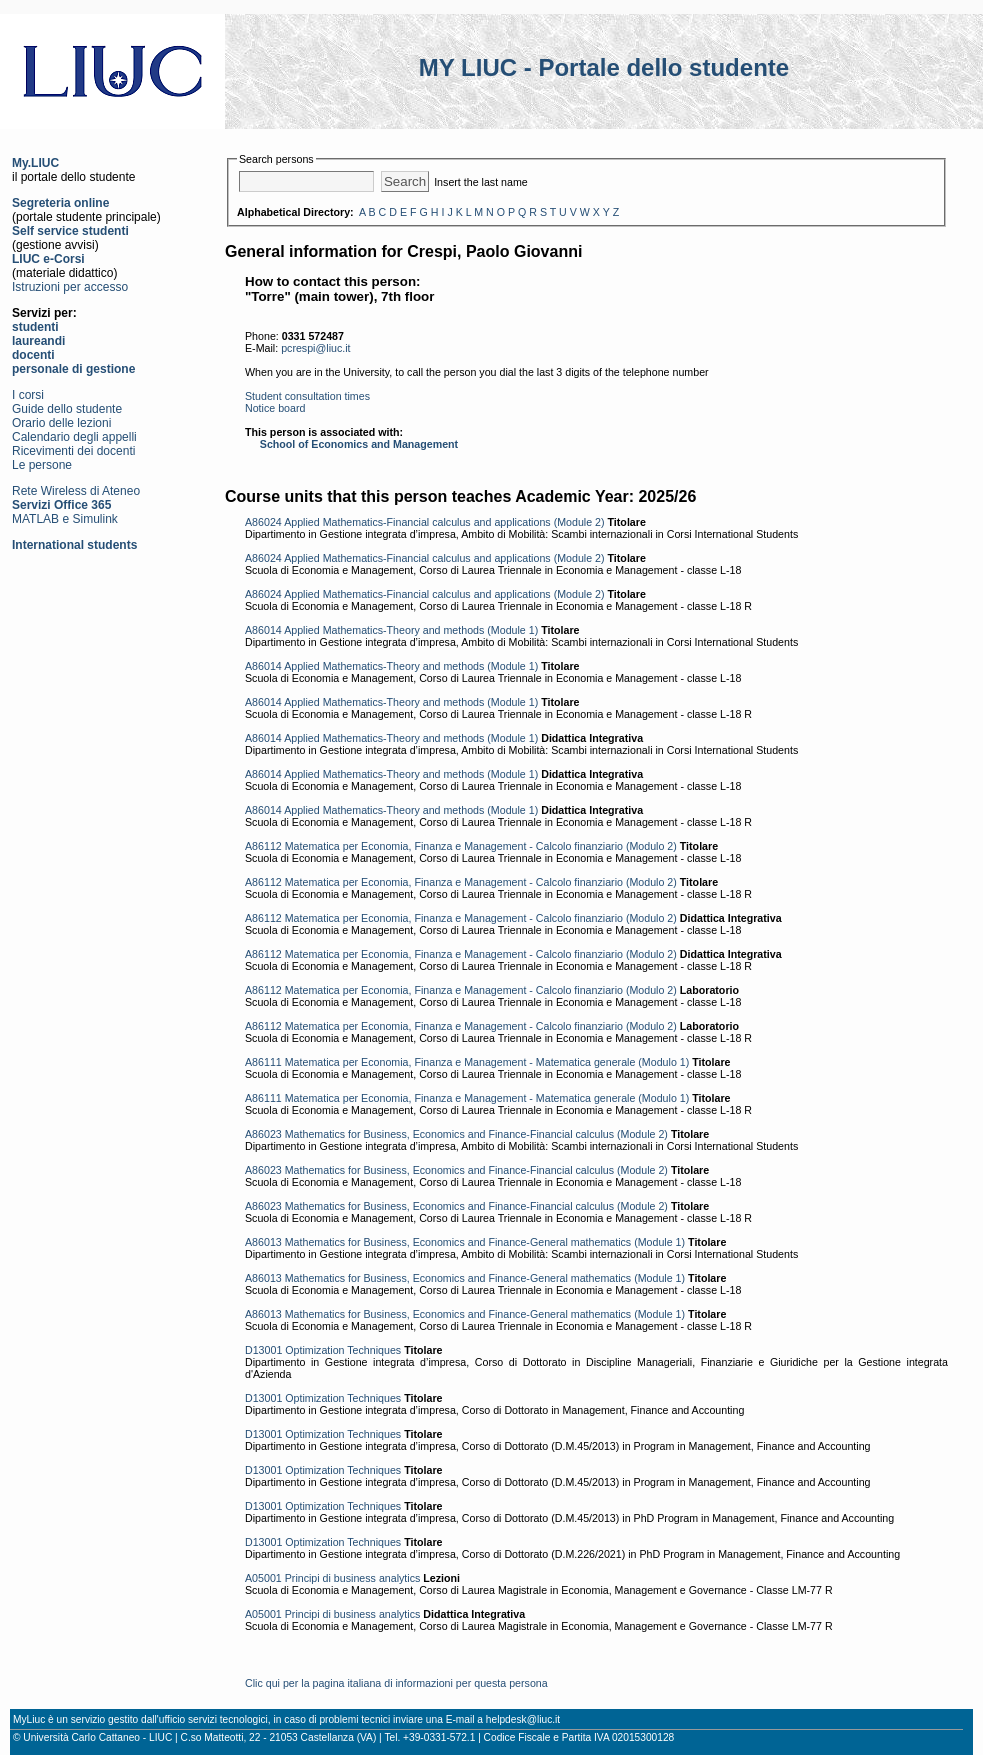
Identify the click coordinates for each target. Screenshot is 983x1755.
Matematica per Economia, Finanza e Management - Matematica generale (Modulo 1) (487, 1062)
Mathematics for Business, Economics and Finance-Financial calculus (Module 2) (476, 1134)
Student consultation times (307, 396)
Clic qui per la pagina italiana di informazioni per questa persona (396, 1683)
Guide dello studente (67, 409)
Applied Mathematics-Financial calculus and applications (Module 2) (444, 522)
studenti (35, 327)
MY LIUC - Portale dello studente (604, 67)
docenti (33, 355)
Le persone (42, 465)
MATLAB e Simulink (65, 519)
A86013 (263, 1242)
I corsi (28, 395)
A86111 (263, 1062)
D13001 (263, 1350)
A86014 (263, 630)
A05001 (263, 1578)
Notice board (275, 408)
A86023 (263, 1134)
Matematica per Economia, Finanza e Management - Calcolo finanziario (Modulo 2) (481, 846)
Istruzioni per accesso (70, 287)
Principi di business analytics (353, 1578)
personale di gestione (73, 369)
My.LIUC (35, 163)
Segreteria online (60, 203)
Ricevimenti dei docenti (73, 451)
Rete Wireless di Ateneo (76, 491)
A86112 (263, 846)
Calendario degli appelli (74, 437)
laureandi (38, 341)
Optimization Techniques (343, 1350)
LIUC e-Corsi (48, 259)
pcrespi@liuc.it (315, 348)
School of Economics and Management (359, 444)
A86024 (263, 522)
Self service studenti (70, 231)
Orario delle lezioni (61, 423)
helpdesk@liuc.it (523, 1719)
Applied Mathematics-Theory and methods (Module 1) (411, 630)
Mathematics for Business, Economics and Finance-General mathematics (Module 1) (485, 1242)
